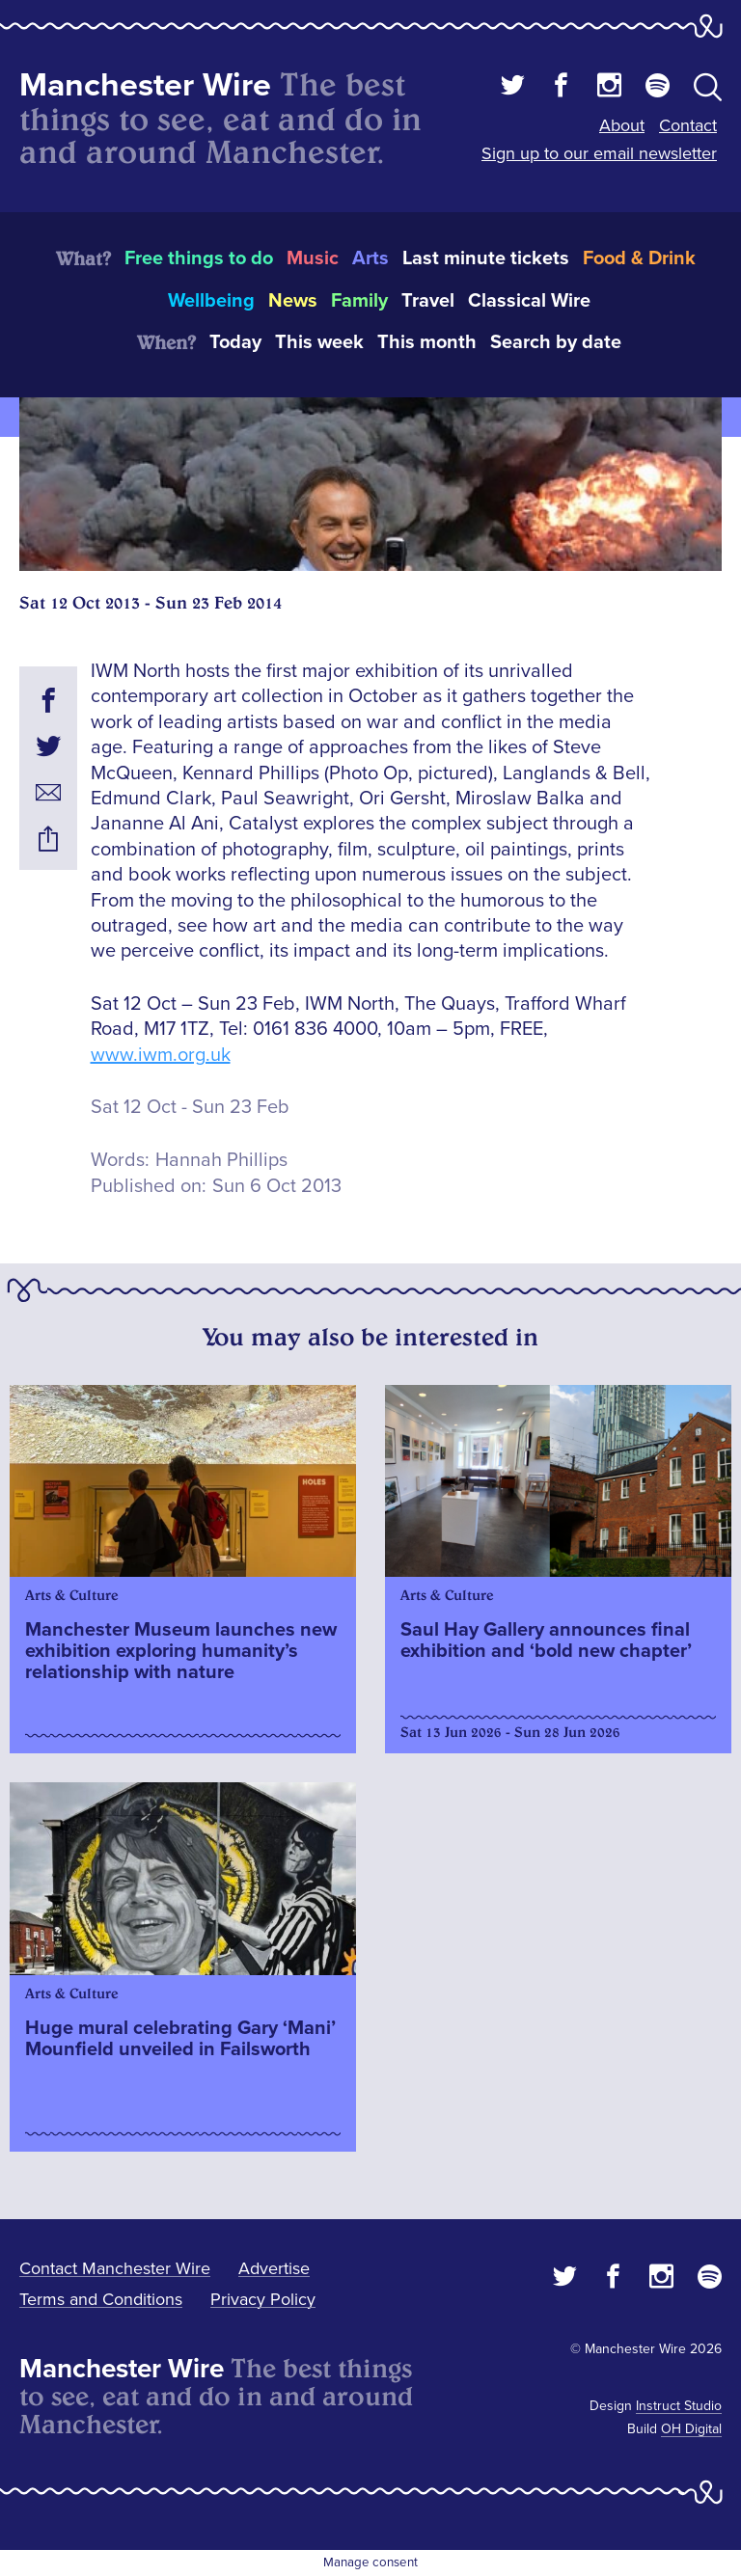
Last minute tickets (485, 258)
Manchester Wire (145, 85)
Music (313, 258)
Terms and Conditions (100, 2299)
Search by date (555, 342)
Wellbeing (211, 300)
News (292, 300)
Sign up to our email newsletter (599, 153)
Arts (370, 258)
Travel (427, 300)
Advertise (274, 2268)
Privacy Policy (263, 2299)
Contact (688, 125)
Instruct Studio (679, 2406)
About (622, 125)
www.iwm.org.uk (161, 1055)
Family (359, 300)
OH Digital (691, 2429)
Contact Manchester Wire (114, 2268)
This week (319, 342)
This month (427, 342)
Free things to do (198, 258)
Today (235, 342)
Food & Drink (639, 258)
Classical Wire (529, 300)
